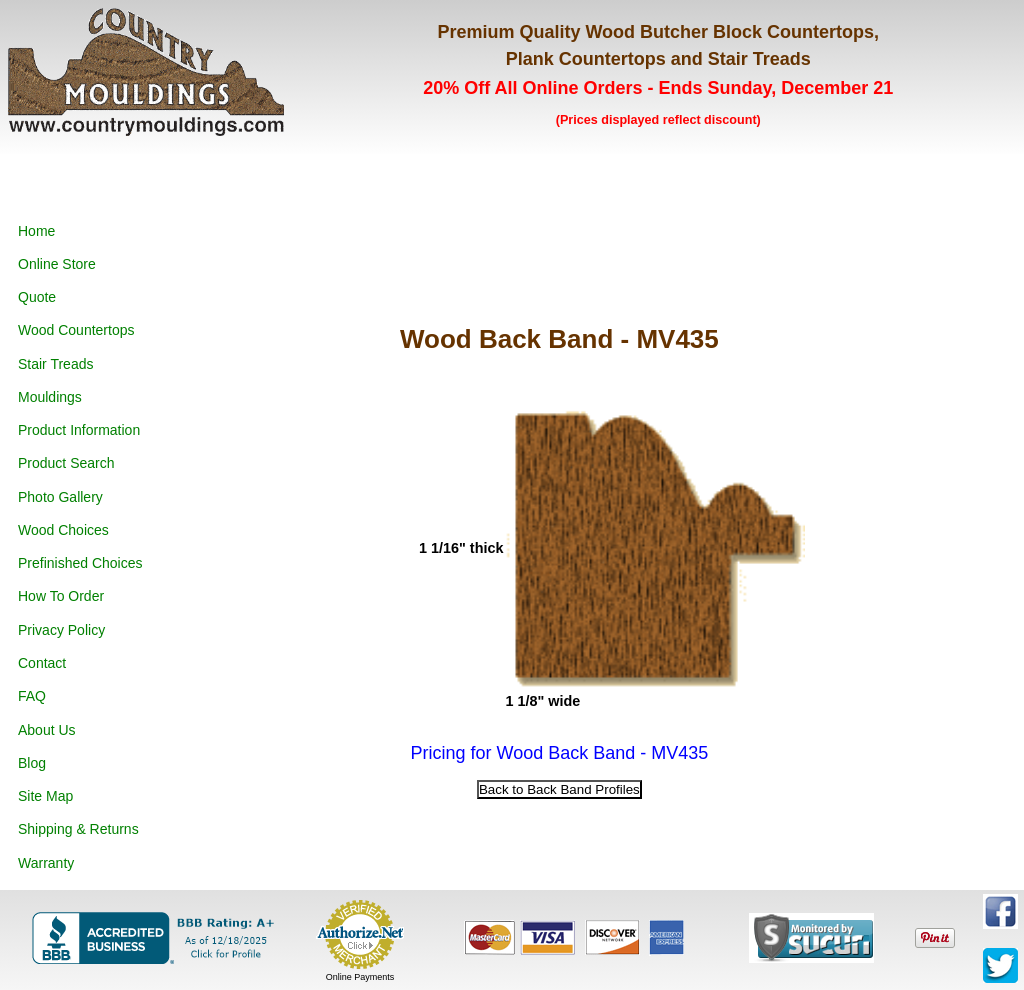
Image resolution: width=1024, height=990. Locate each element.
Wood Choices (63, 530)
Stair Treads (55, 364)
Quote (37, 297)
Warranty (46, 863)
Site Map (45, 796)
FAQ (32, 696)
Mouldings (50, 397)
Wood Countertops (76, 330)
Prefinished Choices (80, 563)
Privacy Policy (61, 630)
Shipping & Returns (78, 829)
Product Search (66, 463)
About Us (47, 730)
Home (36, 231)
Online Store (57, 264)
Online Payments (360, 977)
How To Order (61, 596)
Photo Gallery (60, 497)
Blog (32, 763)
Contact (42, 663)
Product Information (79, 430)
